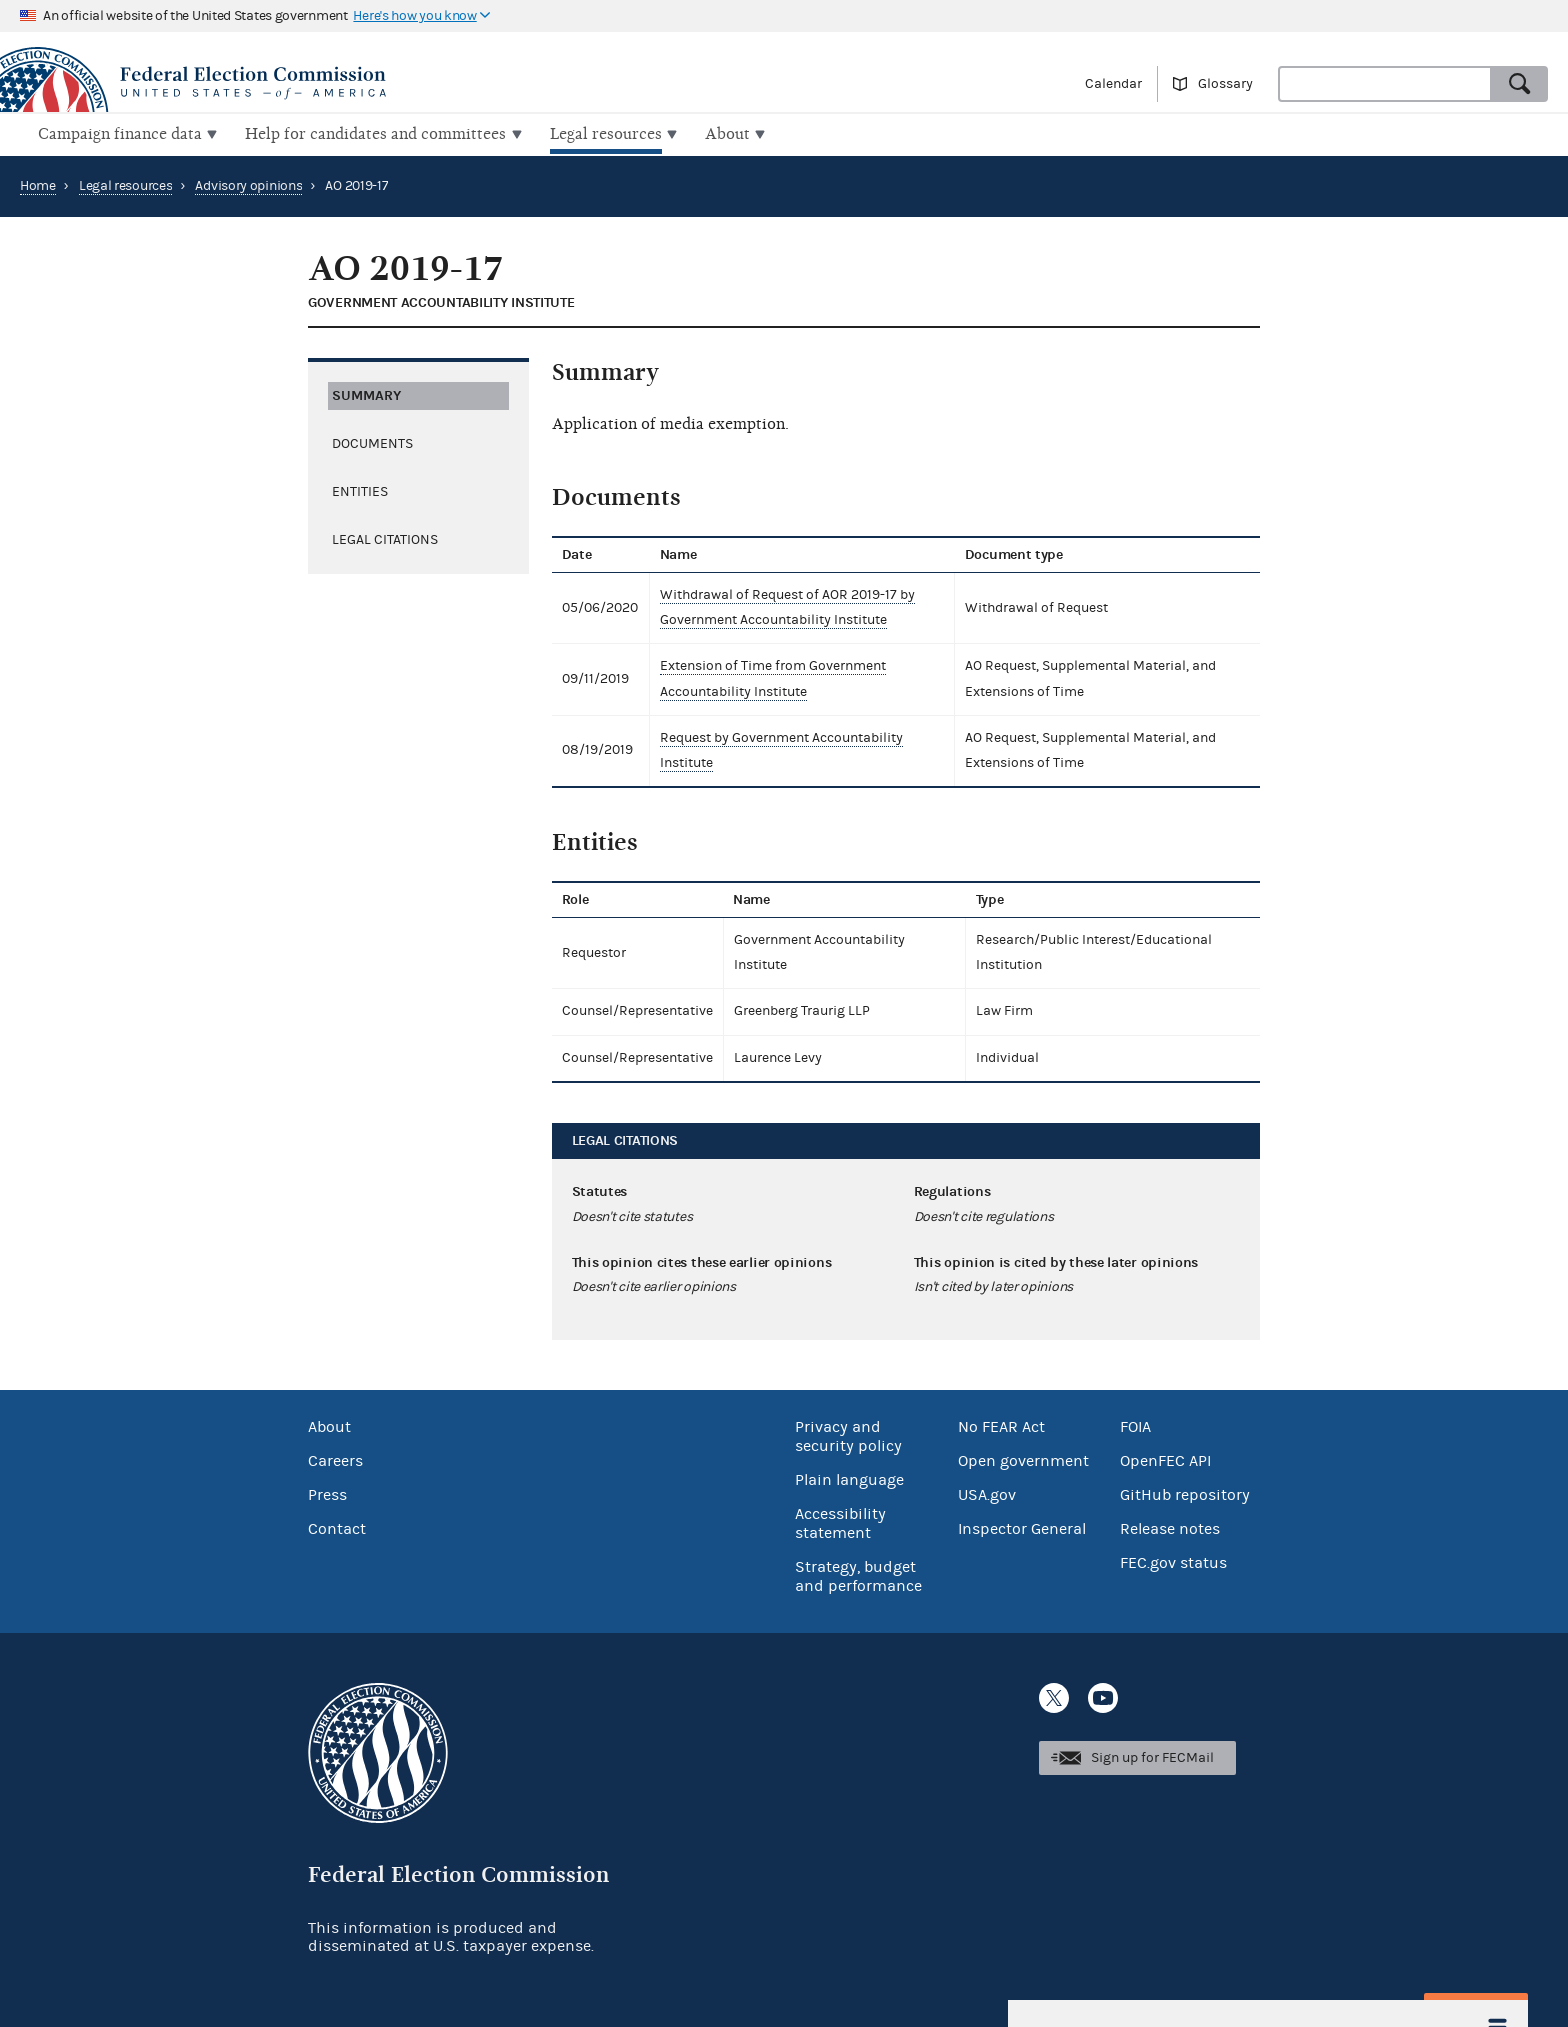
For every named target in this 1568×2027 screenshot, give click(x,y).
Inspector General (1022, 1527)
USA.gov (987, 1493)
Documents (372, 441)
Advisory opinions (248, 184)
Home (38, 184)
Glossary (1225, 84)
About (329, 1425)
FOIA (1135, 1425)
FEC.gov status (1173, 1561)
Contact (337, 1527)
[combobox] (1385, 84)
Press (327, 1493)
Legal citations (385, 537)
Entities (360, 489)
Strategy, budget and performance (858, 1574)
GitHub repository (1185, 1493)
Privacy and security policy (848, 1434)
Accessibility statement (840, 1521)
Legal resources (126, 184)
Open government (1023, 1459)
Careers (335, 1459)
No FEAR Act (1001, 1425)
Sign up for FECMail (1152, 1756)
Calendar (1113, 84)
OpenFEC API (1165, 1459)
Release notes (1170, 1527)
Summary (366, 392)
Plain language (849, 1478)
